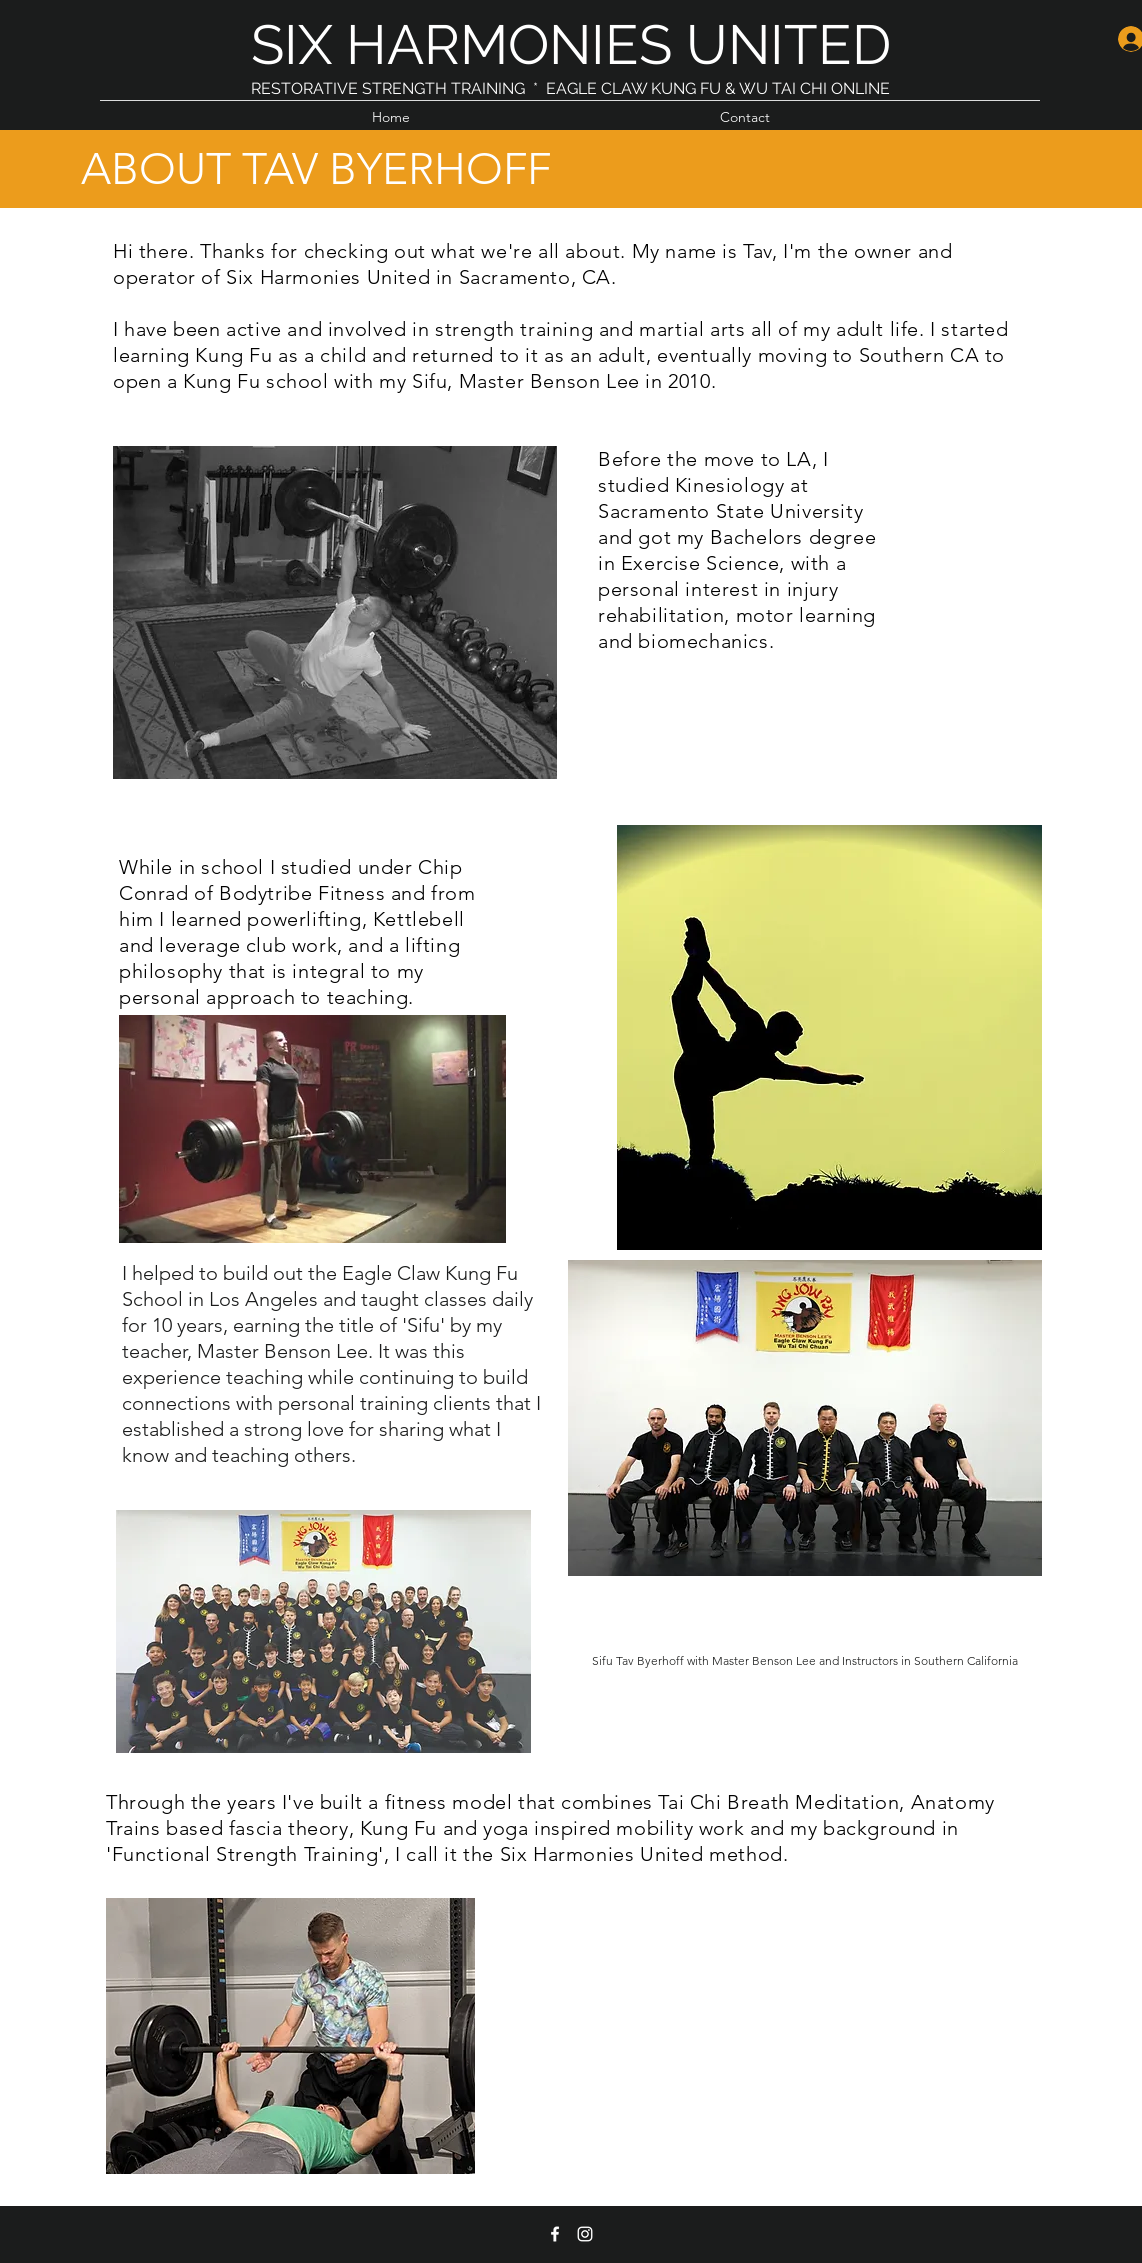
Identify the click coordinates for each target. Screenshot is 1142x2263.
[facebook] (555, 2234)
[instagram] (585, 2234)
